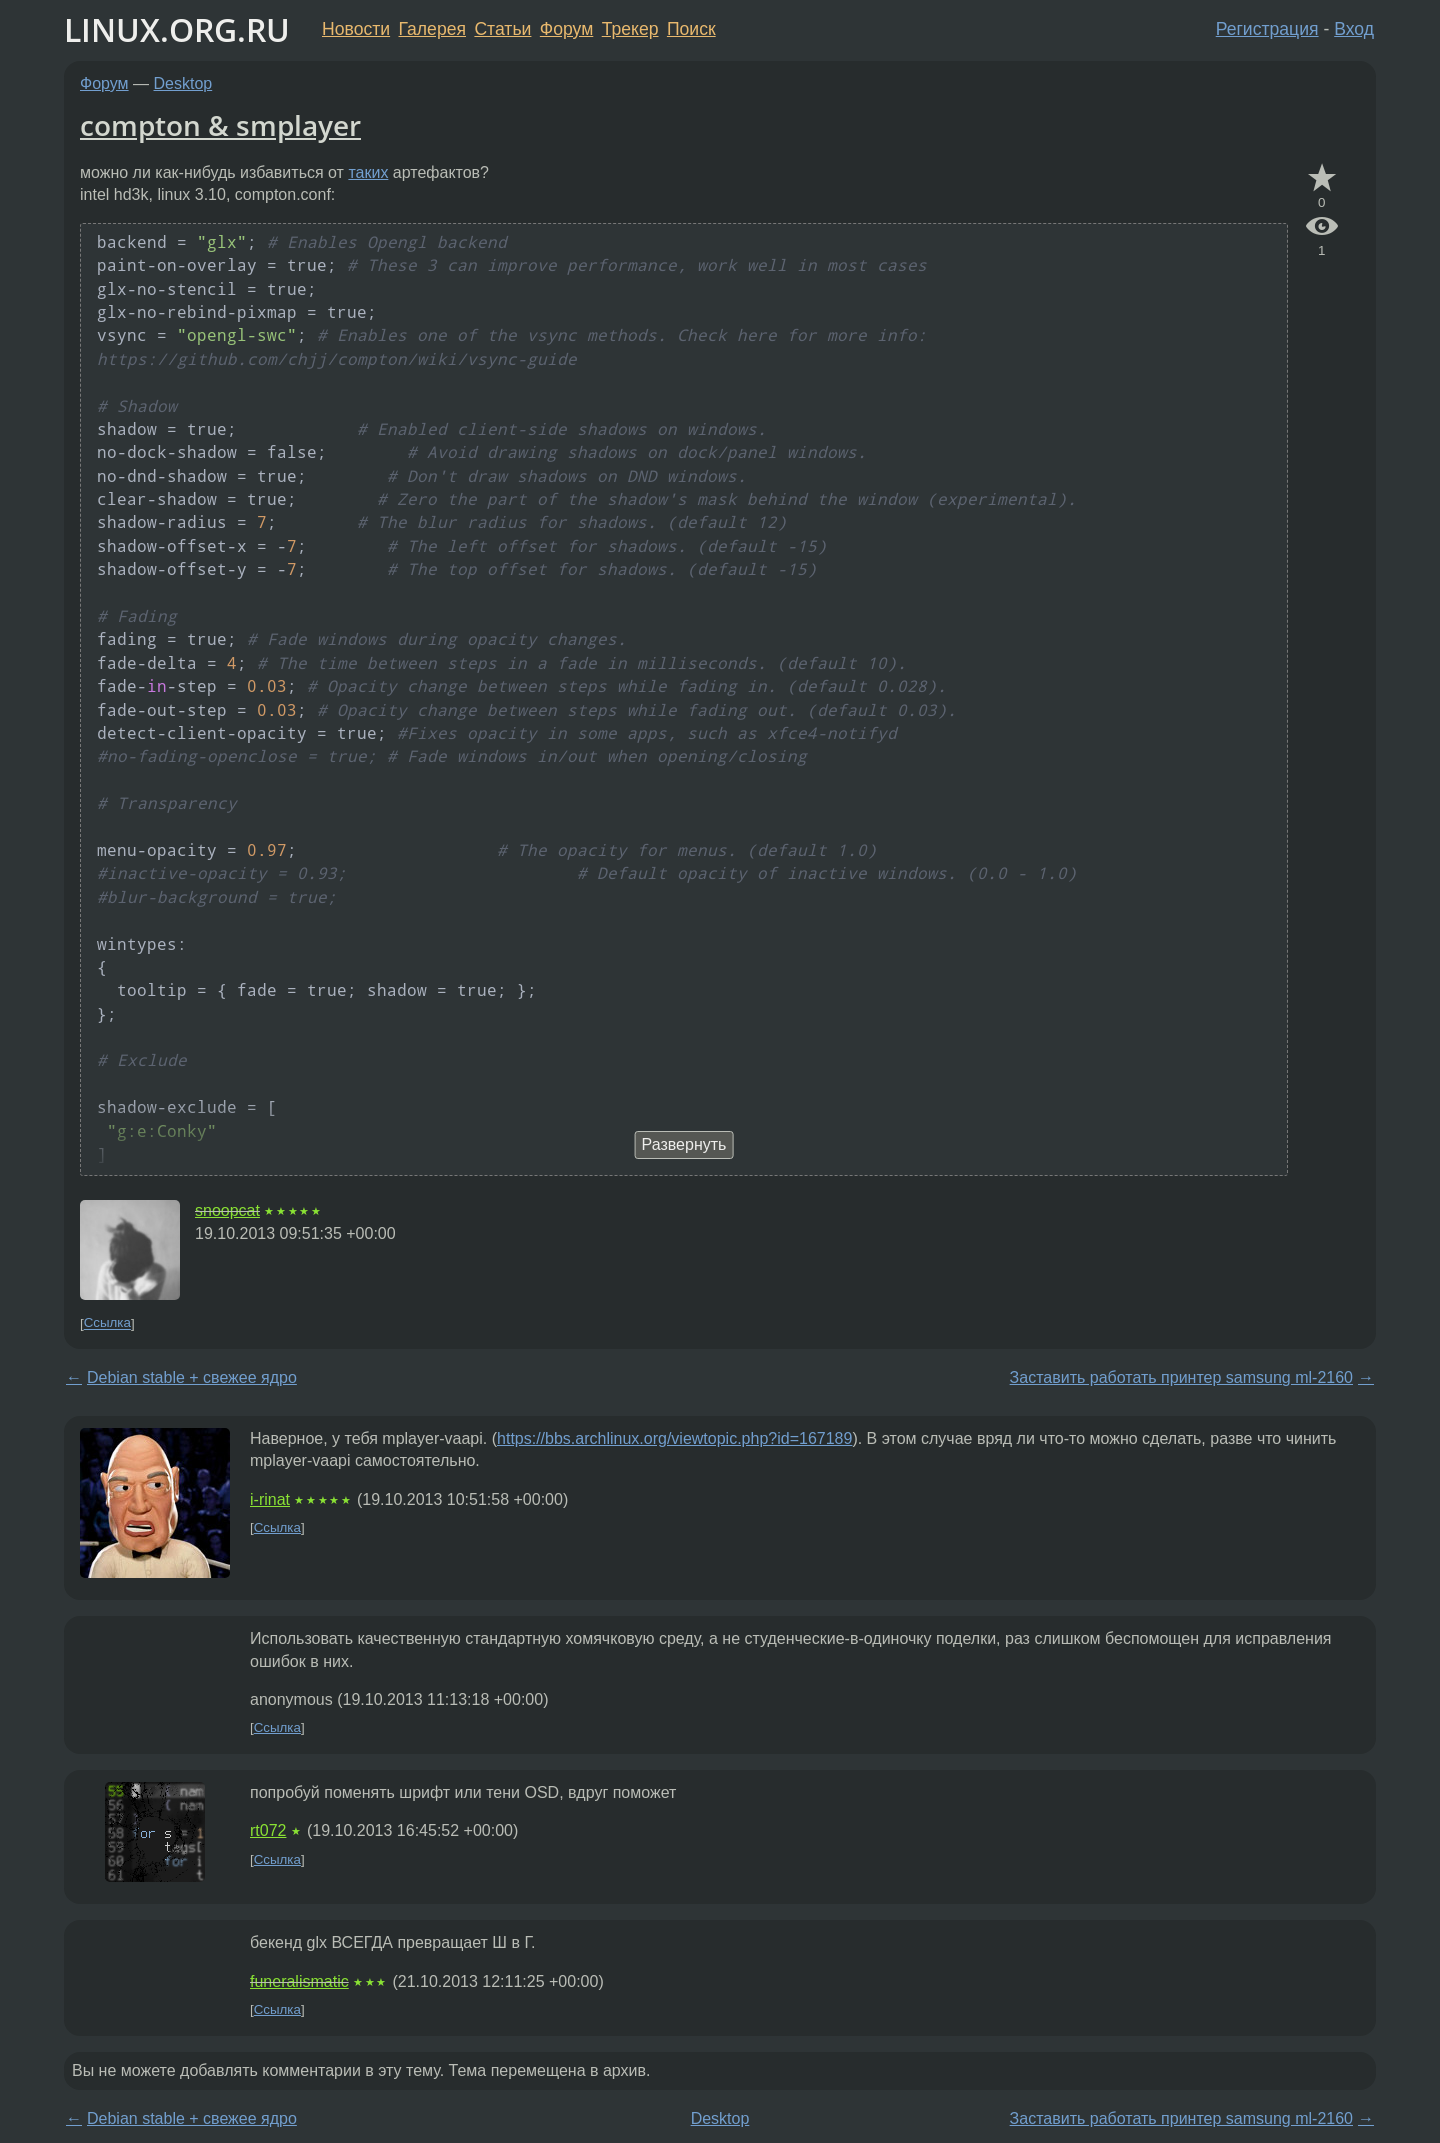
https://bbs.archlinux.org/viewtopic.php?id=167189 (674, 1438)
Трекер (630, 29)
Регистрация (1267, 29)
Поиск (691, 29)
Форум (566, 29)
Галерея (432, 29)
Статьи (502, 29)
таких (368, 172)
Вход (1354, 29)
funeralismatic (299, 1981)
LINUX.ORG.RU (177, 29)
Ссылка (107, 1323)
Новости (356, 29)
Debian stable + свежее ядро (192, 1377)
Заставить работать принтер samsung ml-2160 (1181, 1377)
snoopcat (227, 1210)
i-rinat (270, 1499)
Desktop (183, 83)
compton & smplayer (220, 125)
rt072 (268, 1830)
